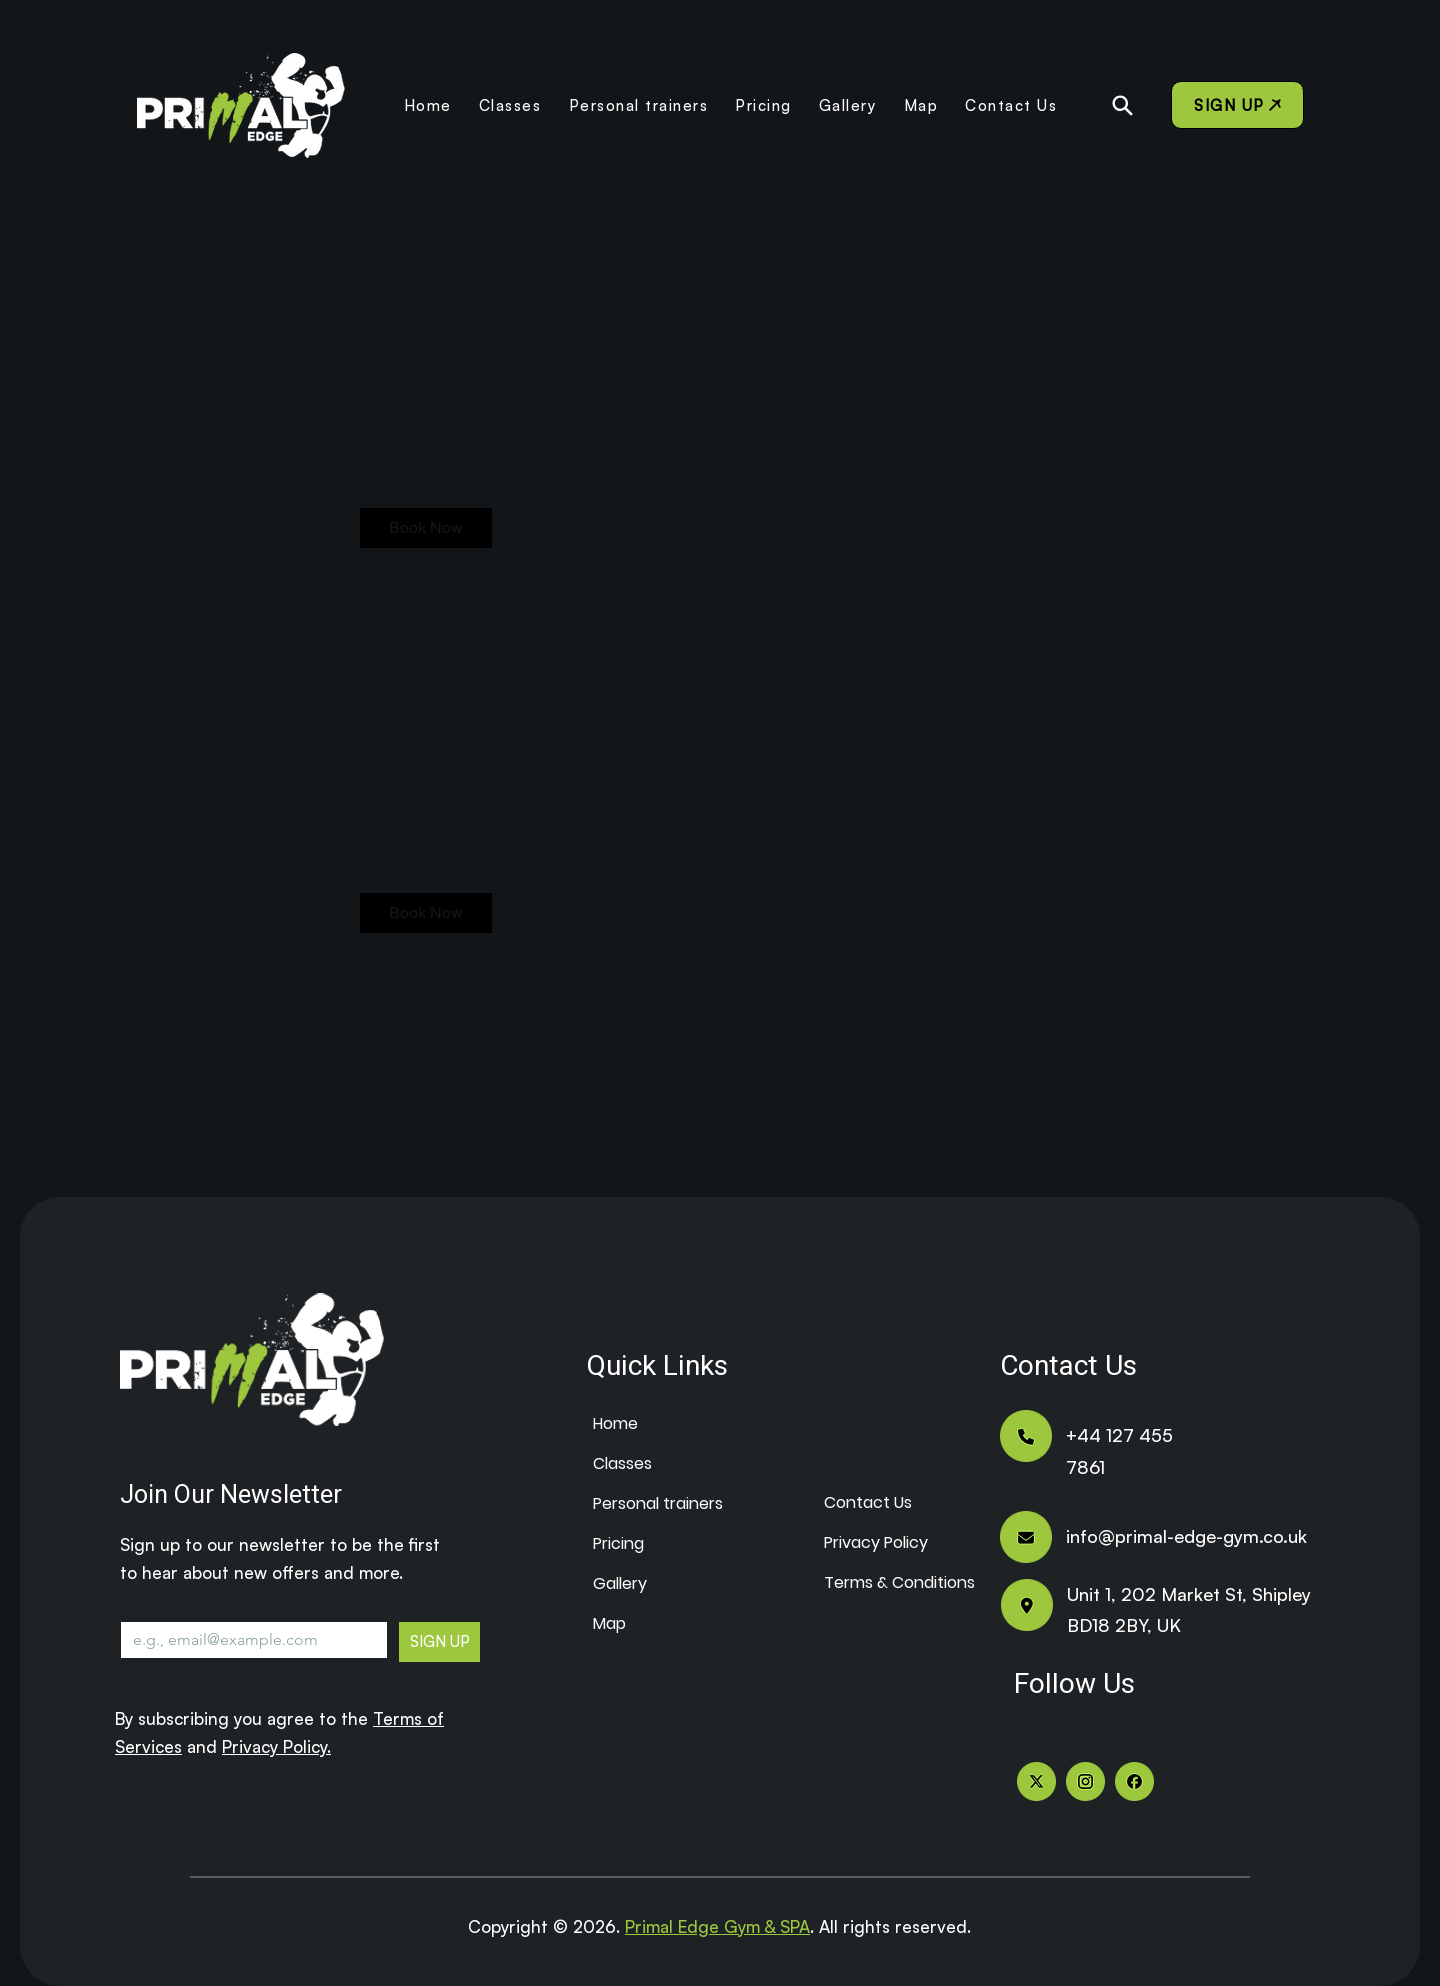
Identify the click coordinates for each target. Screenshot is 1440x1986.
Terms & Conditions (872, 1582)
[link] (426, 528)
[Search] (1122, 105)
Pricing (618, 1543)
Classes (622, 1463)
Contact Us (868, 1502)
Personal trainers (641, 1503)
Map (609, 1623)
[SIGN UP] (1237, 105)
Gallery (620, 1583)
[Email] (248, 1640)
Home (615, 1423)
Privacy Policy (872, 1542)
